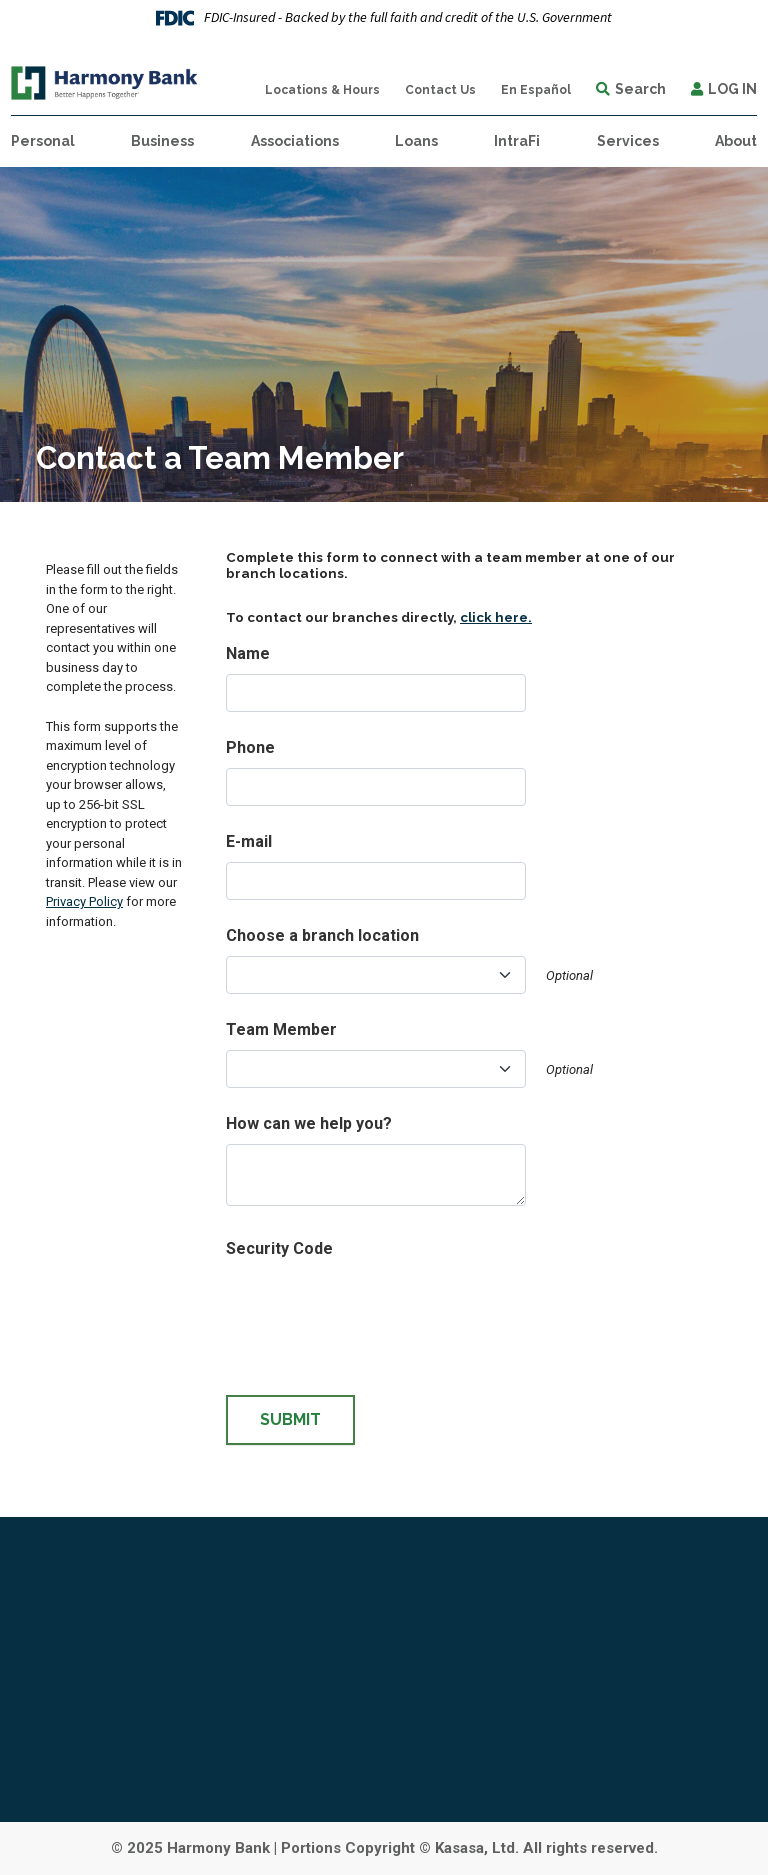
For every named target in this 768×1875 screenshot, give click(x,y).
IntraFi (517, 141)
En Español (536, 90)
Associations (295, 141)
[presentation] (378, 1308)
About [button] (736, 141)
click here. (496, 617)
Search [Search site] (640, 89)
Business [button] (162, 141)
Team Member (281, 1029)
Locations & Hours (322, 90)
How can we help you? (309, 1123)
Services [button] (628, 141)
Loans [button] (416, 141)
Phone (250, 747)
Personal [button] (43, 141)
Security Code (279, 1248)
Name (248, 653)
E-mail (249, 841)
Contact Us (440, 90)
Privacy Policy (84, 901)
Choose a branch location (322, 935)
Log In (732, 89)
